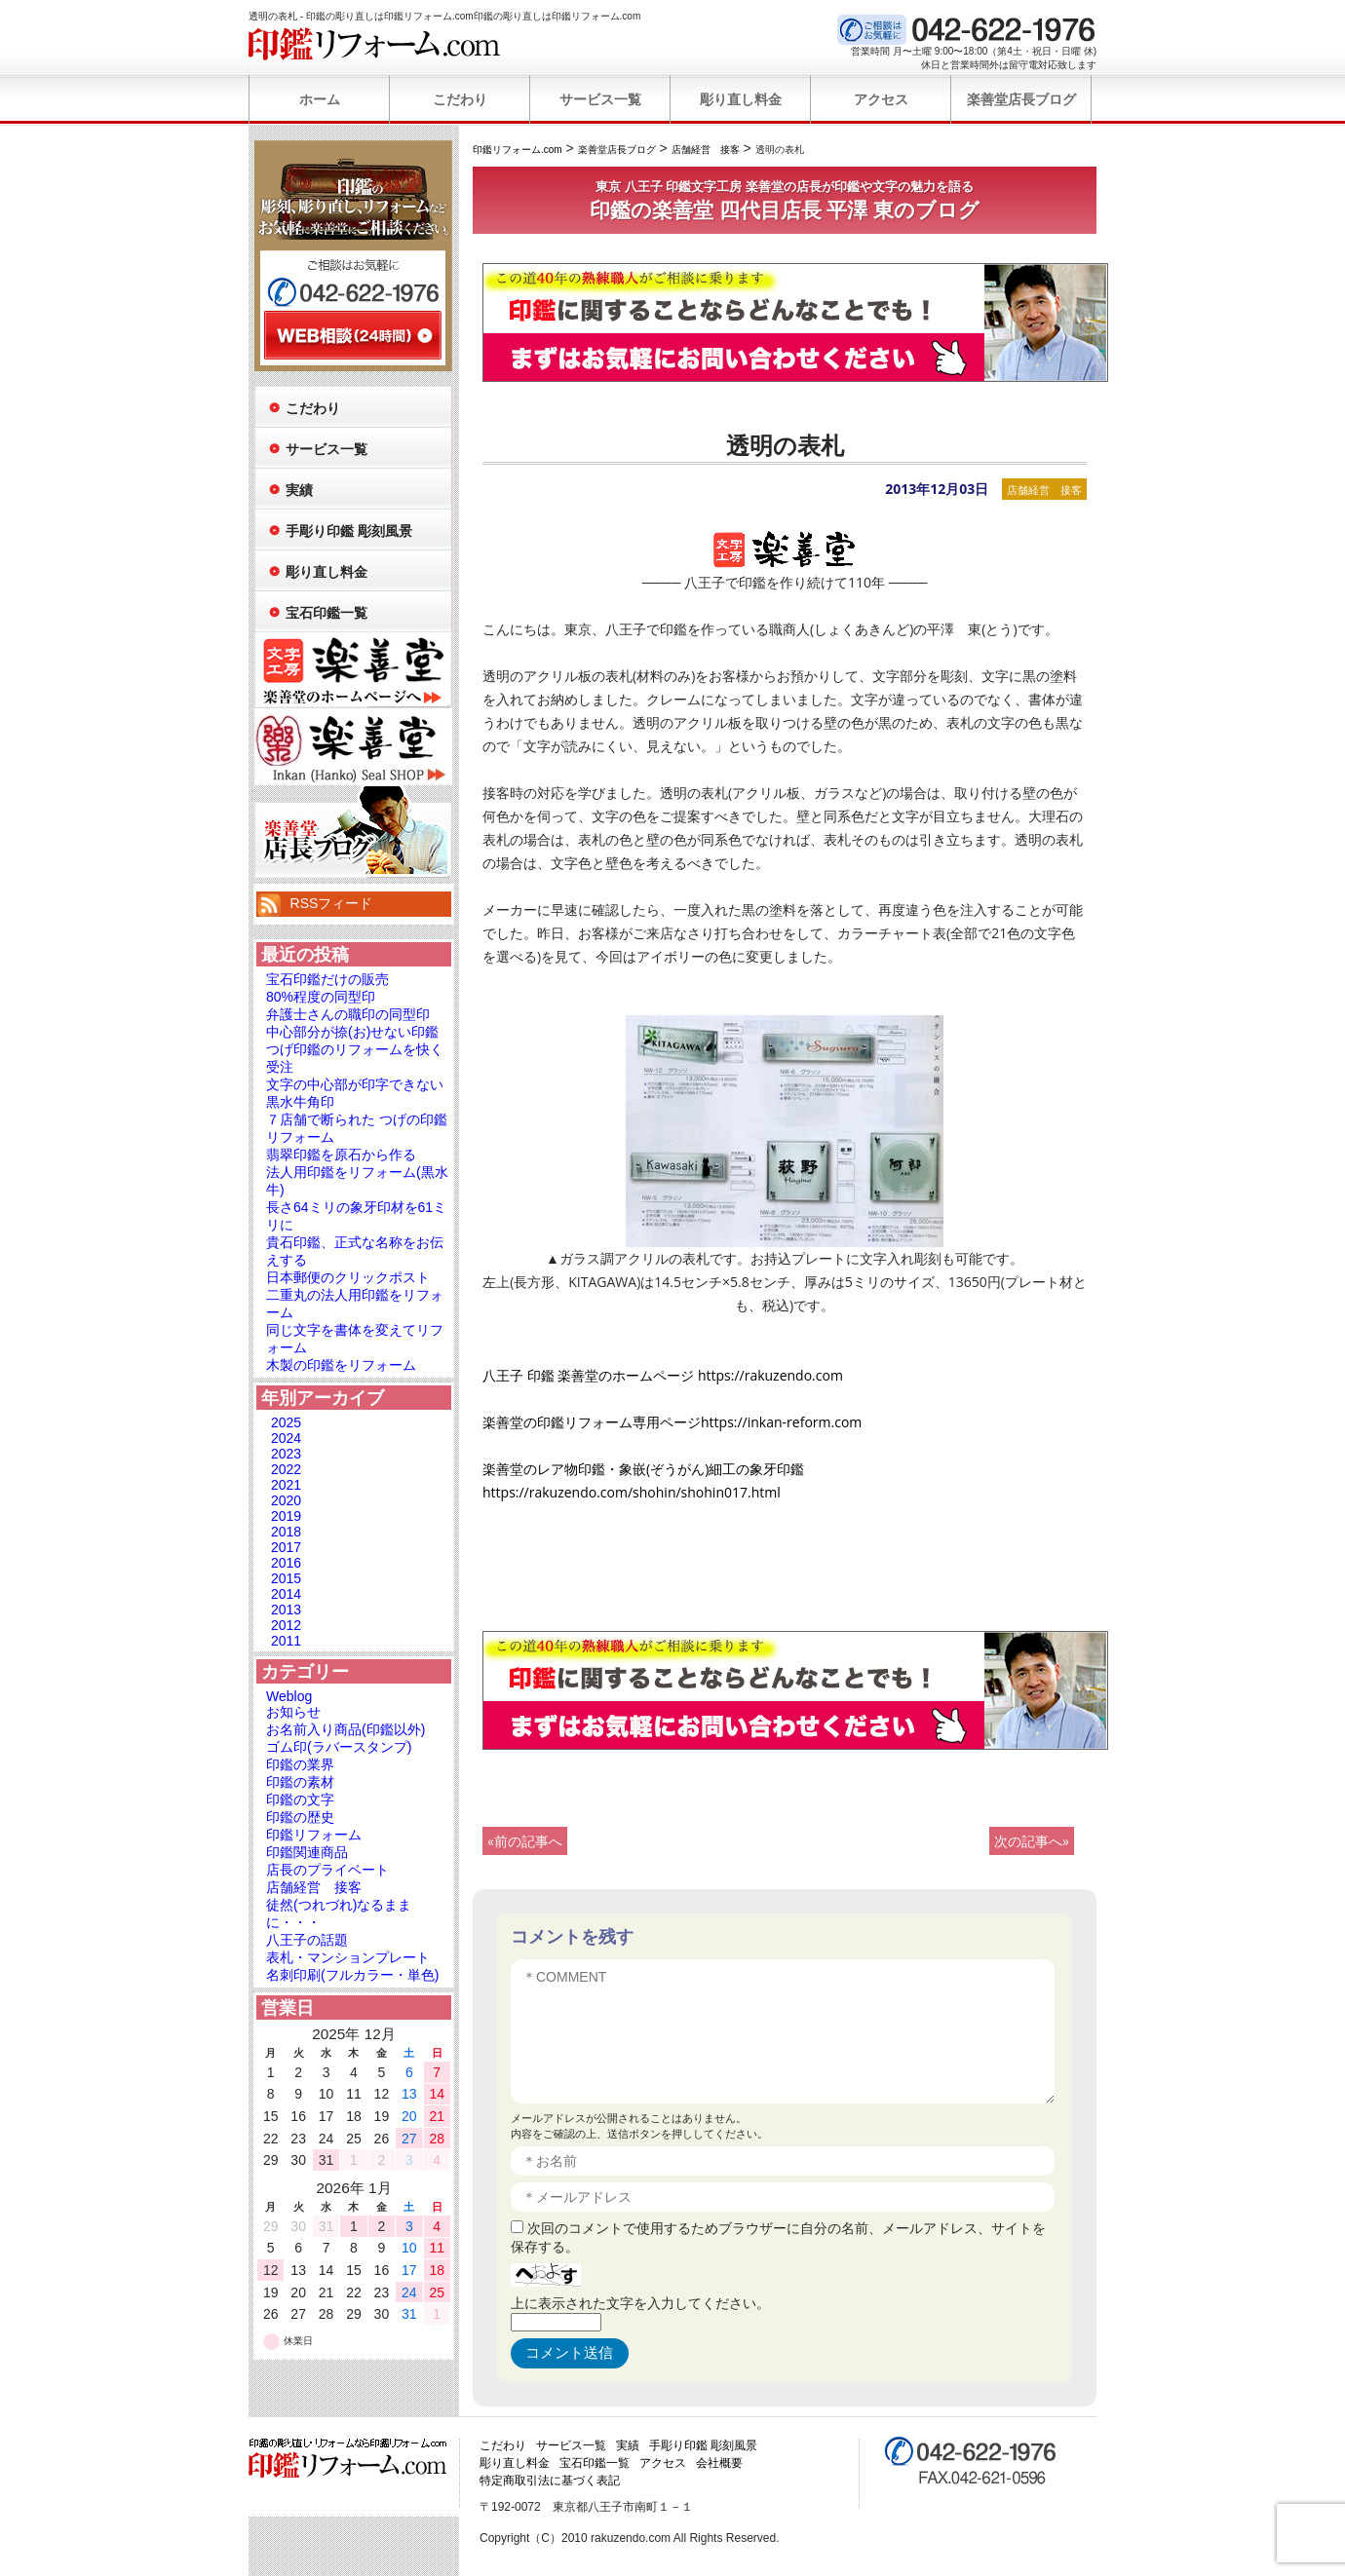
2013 (286, 1609)
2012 (286, 1625)
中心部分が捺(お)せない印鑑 (352, 1032)
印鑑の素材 (300, 1782)
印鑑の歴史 (300, 1817)
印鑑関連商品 (307, 1852)
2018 (286, 1531)
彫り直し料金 (741, 99)
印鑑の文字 (300, 1799)
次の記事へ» (1031, 1841)
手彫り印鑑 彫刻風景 (349, 531)
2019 (286, 1516)
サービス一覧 (600, 99)
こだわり (460, 99)
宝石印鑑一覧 (326, 613)
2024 (286, 1438)
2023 (286, 1453)
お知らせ (293, 1712)
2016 (286, 1563)
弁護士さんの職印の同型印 (348, 1014)
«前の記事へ (524, 1841)
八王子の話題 (307, 1940)
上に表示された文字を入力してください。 (640, 2302)
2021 (286, 1485)
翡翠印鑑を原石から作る (341, 1154)
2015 (286, 1578)
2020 (286, 1500)
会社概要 (719, 2463)
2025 (286, 1422)
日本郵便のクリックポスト (348, 1277)
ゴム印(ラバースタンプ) (338, 1747)
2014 (286, 1594)
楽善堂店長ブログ (1021, 99)
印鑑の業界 (300, 1764)
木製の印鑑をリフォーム (341, 1365)
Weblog (289, 1696)
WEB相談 (353, 335)
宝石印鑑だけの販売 (327, 979)
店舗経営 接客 (1044, 489)
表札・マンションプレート (348, 1957)
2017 (286, 1547)
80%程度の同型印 (320, 996)
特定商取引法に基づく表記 (550, 2480)
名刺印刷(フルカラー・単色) (352, 1975)
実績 (299, 490)
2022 (286, 1469)
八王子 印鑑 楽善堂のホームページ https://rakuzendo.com (662, 1375)
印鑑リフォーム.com (375, 43)
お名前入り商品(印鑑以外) (345, 1729)
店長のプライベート (327, 1869)
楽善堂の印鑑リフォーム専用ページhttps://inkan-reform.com (672, 1422)
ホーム (319, 99)
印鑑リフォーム (314, 1834)
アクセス (881, 99)
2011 (286, 1640)
